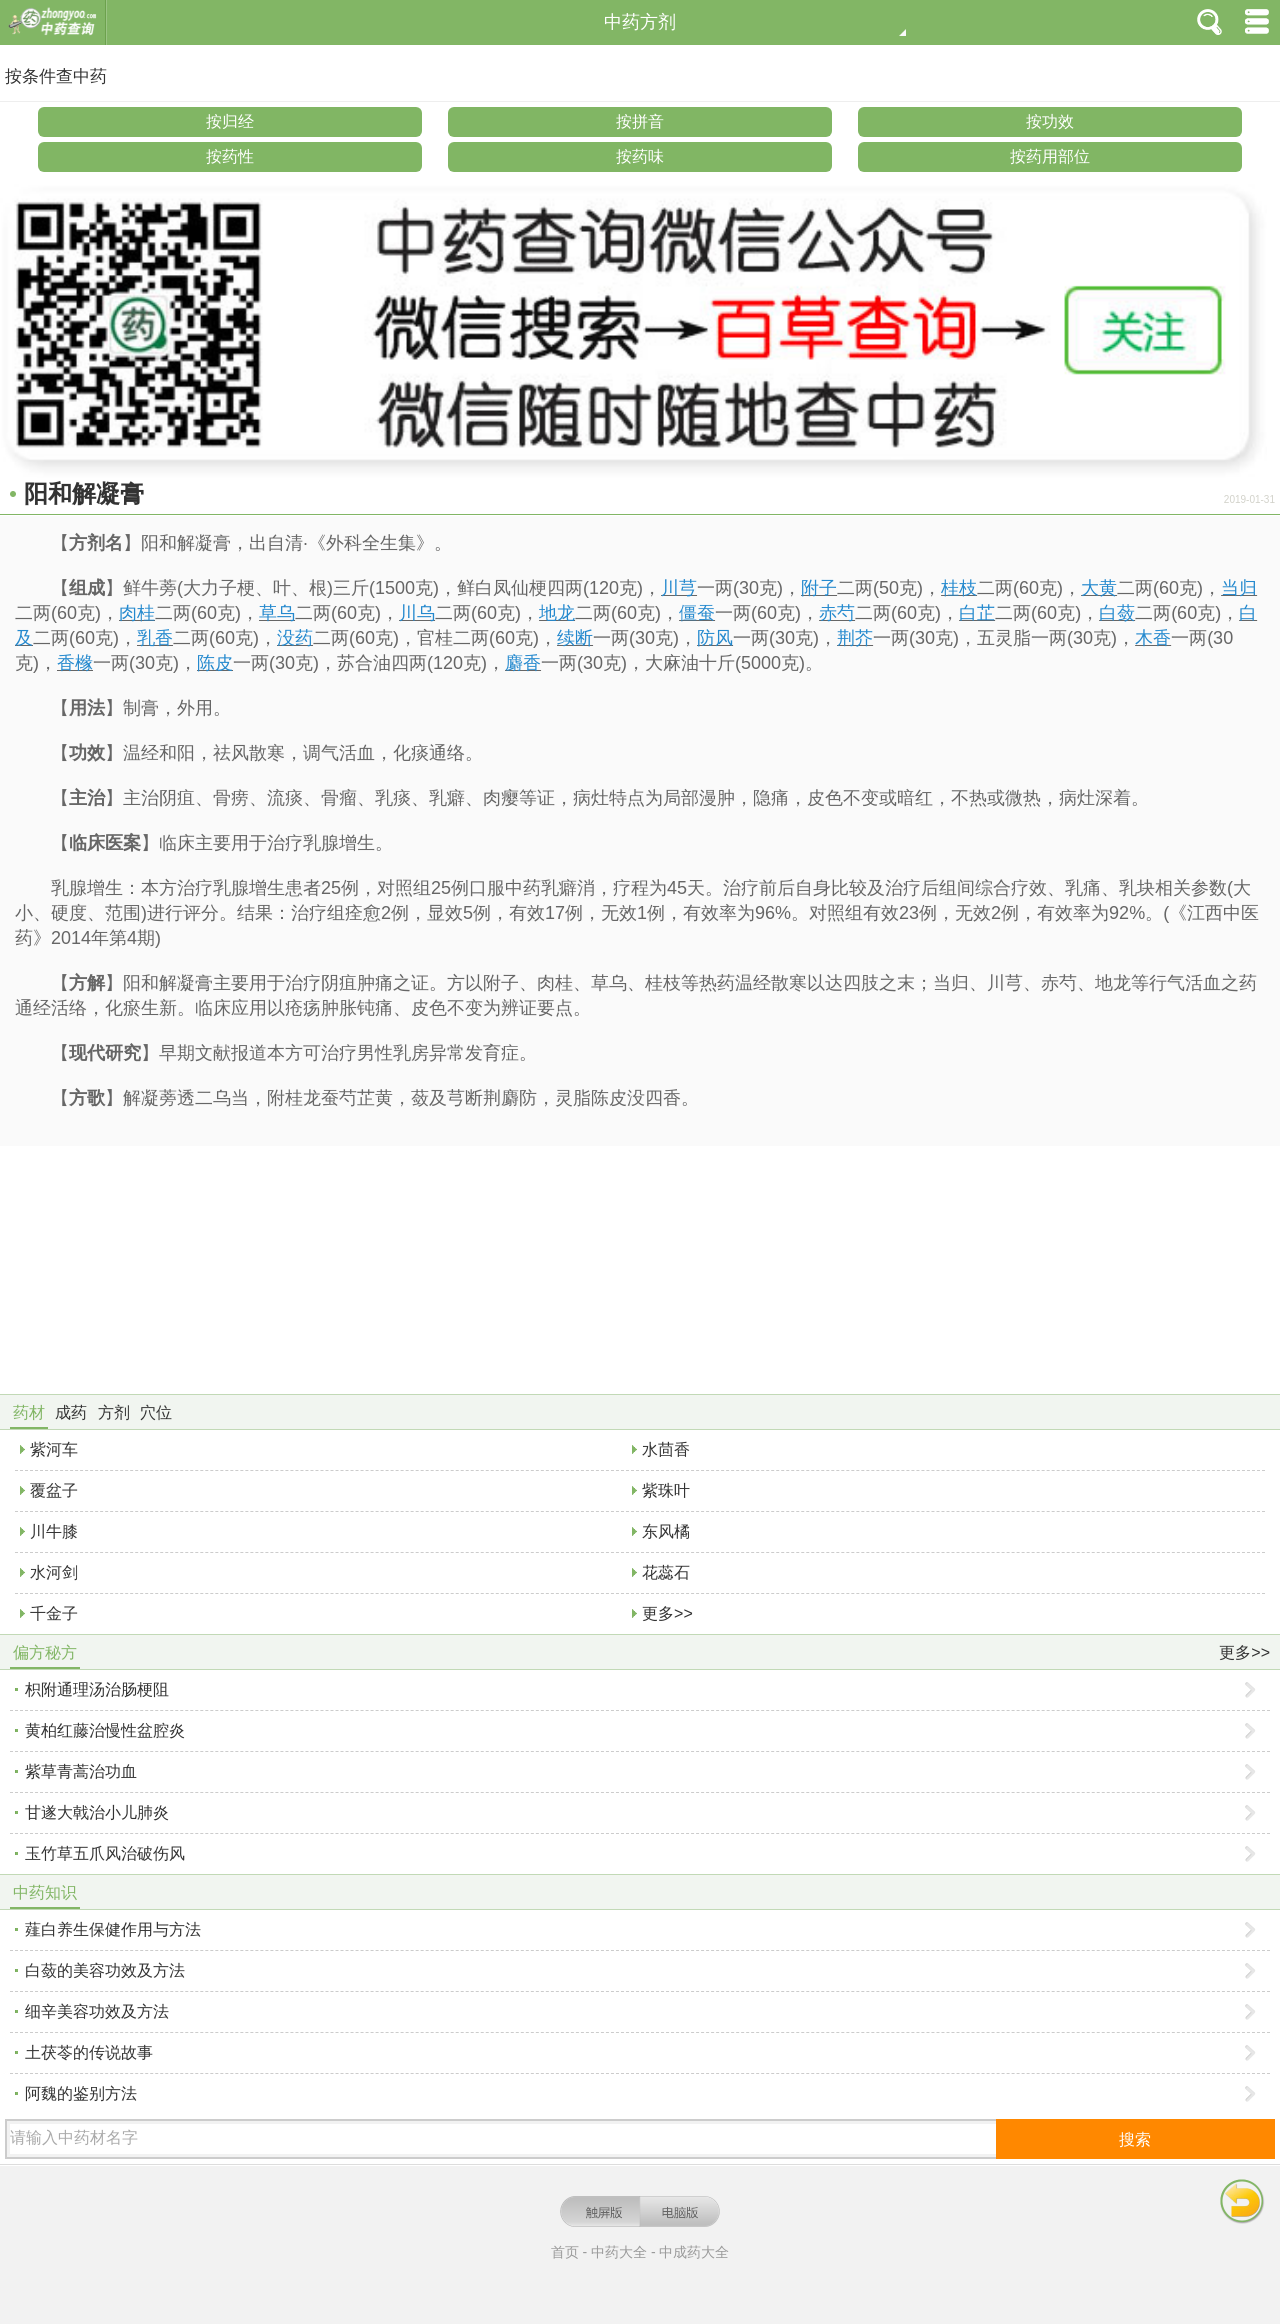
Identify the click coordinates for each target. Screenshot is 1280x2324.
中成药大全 (694, 2252)
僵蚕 (697, 613)
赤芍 (837, 613)
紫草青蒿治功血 (81, 1771)
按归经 (230, 121)
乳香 (155, 638)
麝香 (523, 663)
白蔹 (1117, 613)
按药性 (230, 156)
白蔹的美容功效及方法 (105, 1970)
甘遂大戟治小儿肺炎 (97, 1812)
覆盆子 (54, 1490)
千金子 (54, 1613)
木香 (1153, 638)
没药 (295, 638)
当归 (1239, 588)
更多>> (667, 1613)
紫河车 (54, 1449)
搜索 (1135, 2139)
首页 (565, 2252)
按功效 (1050, 121)
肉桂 (137, 613)
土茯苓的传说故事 (89, 2052)
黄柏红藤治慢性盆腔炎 (105, 1730)
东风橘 (666, 1531)
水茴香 (666, 1449)
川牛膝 (54, 1531)
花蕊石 (666, 1572)
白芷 (977, 613)
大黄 (1099, 588)
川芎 (679, 588)
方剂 (114, 1412)
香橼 (75, 663)
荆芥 (855, 638)
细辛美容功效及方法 (97, 2011)
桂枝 (959, 588)
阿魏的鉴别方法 (81, 2093)
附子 (819, 588)
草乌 (277, 613)
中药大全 (619, 2252)
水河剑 (54, 1572)
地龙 (557, 613)
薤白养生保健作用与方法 (113, 1929)
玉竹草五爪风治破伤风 (105, 1853)
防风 (715, 638)
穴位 (156, 1412)
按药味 (640, 156)
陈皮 (215, 663)
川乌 (417, 613)
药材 (29, 1412)
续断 (575, 638)
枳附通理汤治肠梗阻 (97, 1689)
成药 (71, 1412)
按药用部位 (1050, 156)
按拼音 (640, 121)
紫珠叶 (666, 1490)
